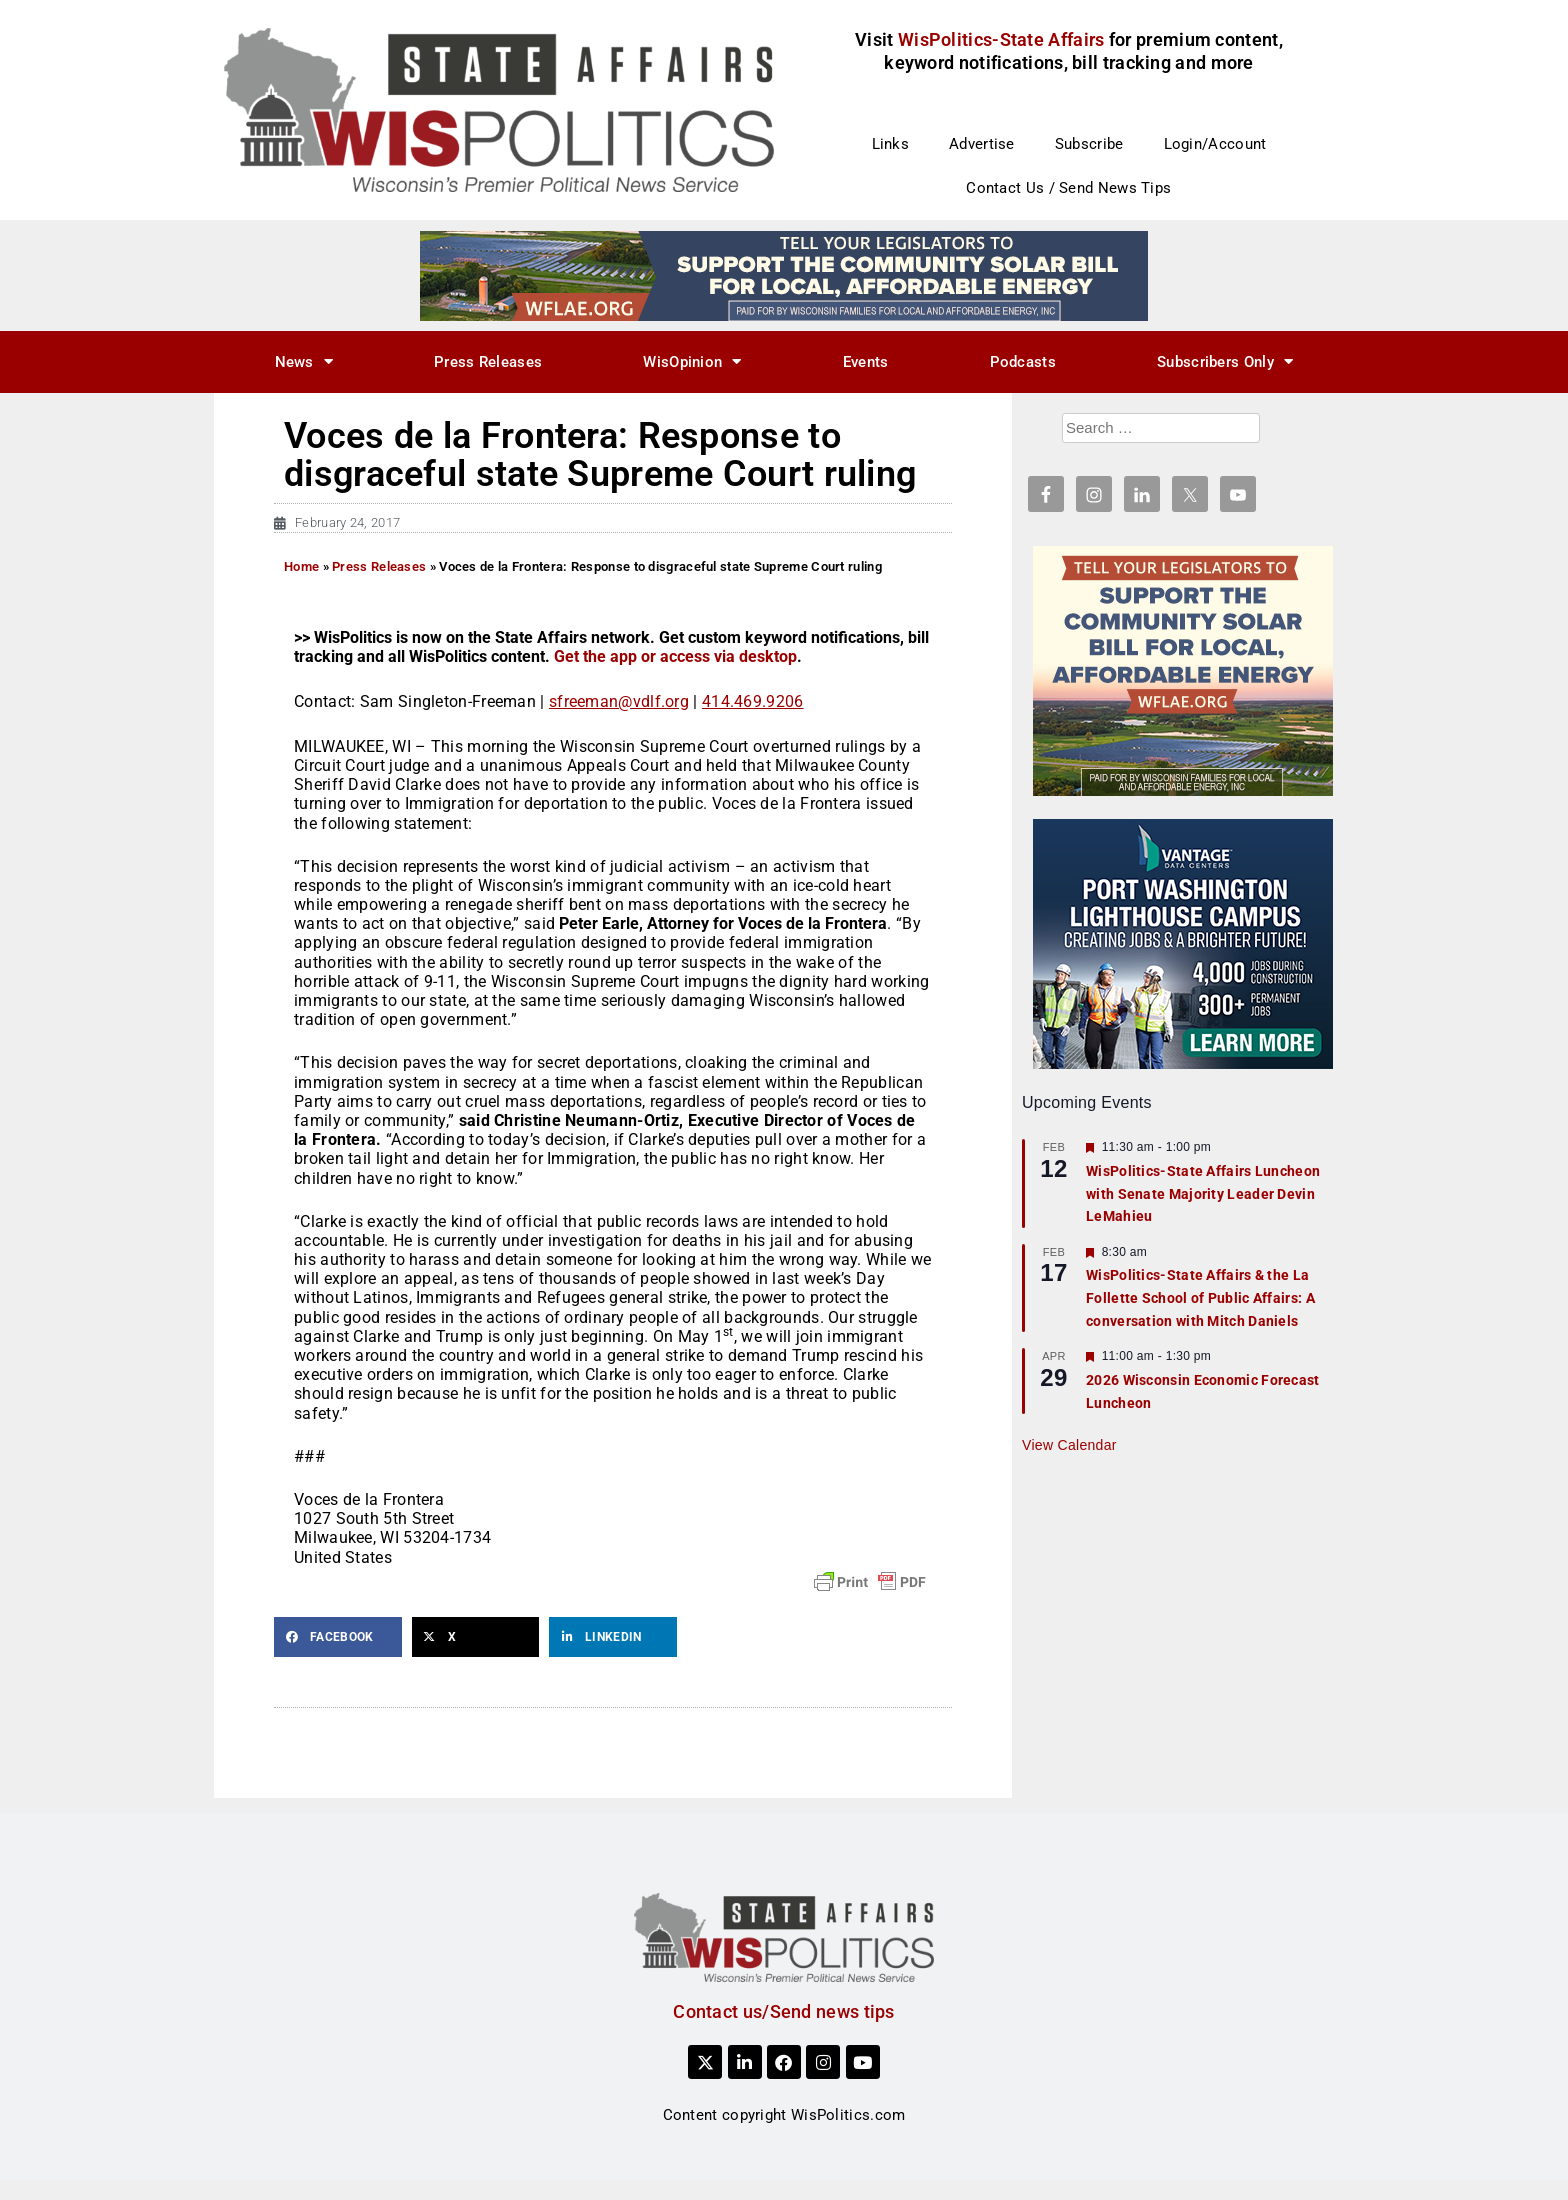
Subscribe (1089, 144)
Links (891, 144)
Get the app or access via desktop (675, 656)
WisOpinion (692, 361)
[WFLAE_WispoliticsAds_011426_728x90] (784, 275)
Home (301, 566)
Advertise (982, 144)
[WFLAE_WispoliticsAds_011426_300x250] (1183, 670)
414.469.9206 (753, 701)
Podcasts (1023, 362)
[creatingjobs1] (1183, 943)
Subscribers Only (1225, 361)
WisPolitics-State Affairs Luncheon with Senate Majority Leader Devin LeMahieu (1203, 1193)
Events (866, 362)
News (304, 361)
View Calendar (1069, 1445)
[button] (338, 1637)
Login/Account (1215, 144)
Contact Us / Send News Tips (1068, 188)
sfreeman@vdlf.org (619, 701)
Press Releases (488, 362)
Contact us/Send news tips (784, 2011)
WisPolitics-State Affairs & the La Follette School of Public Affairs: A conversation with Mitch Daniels (1200, 1297)
